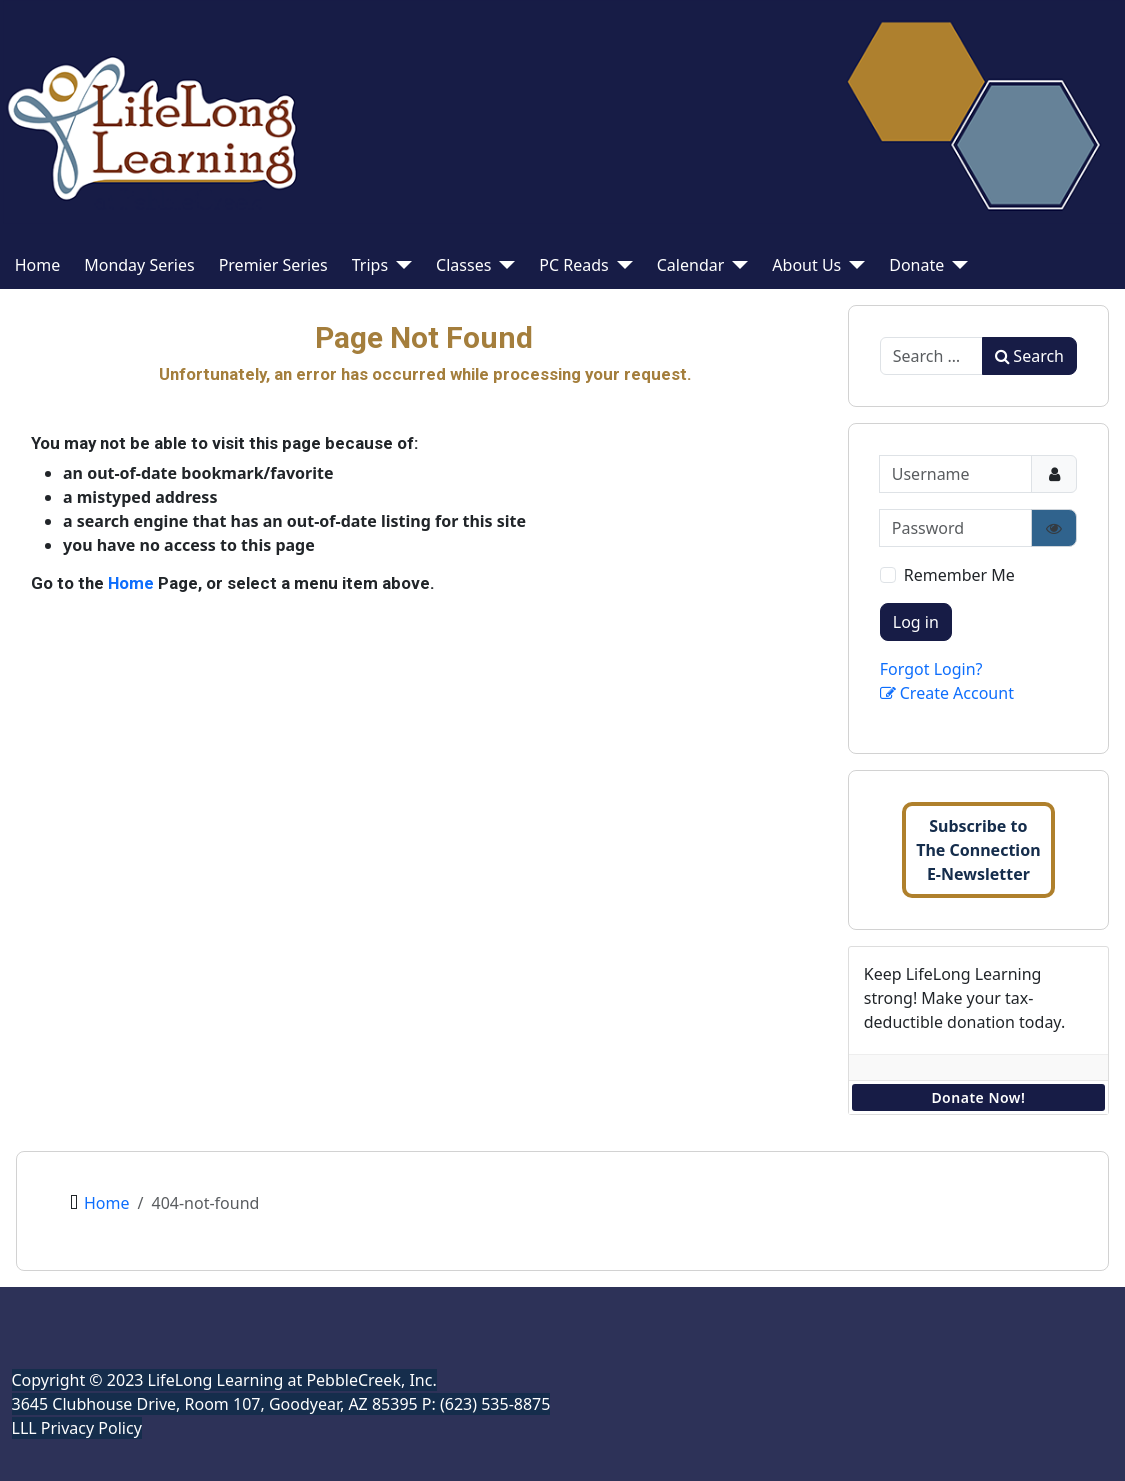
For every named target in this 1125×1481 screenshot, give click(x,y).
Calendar (691, 265)
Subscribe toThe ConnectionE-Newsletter (978, 850)
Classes (463, 265)
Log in (916, 622)
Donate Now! (978, 1097)
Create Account (947, 693)
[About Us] (853, 265)
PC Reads (573, 265)
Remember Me (959, 575)
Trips (370, 265)
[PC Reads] (621, 265)
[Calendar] (736, 265)
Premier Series (273, 265)
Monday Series (139, 265)
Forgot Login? (931, 669)
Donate (916, 265)
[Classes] (503, 265)
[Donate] (956, 265)
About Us (806, 265)
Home (38, 265)
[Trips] (400, 265)
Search (1029, 356)
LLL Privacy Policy (77, 1428)
